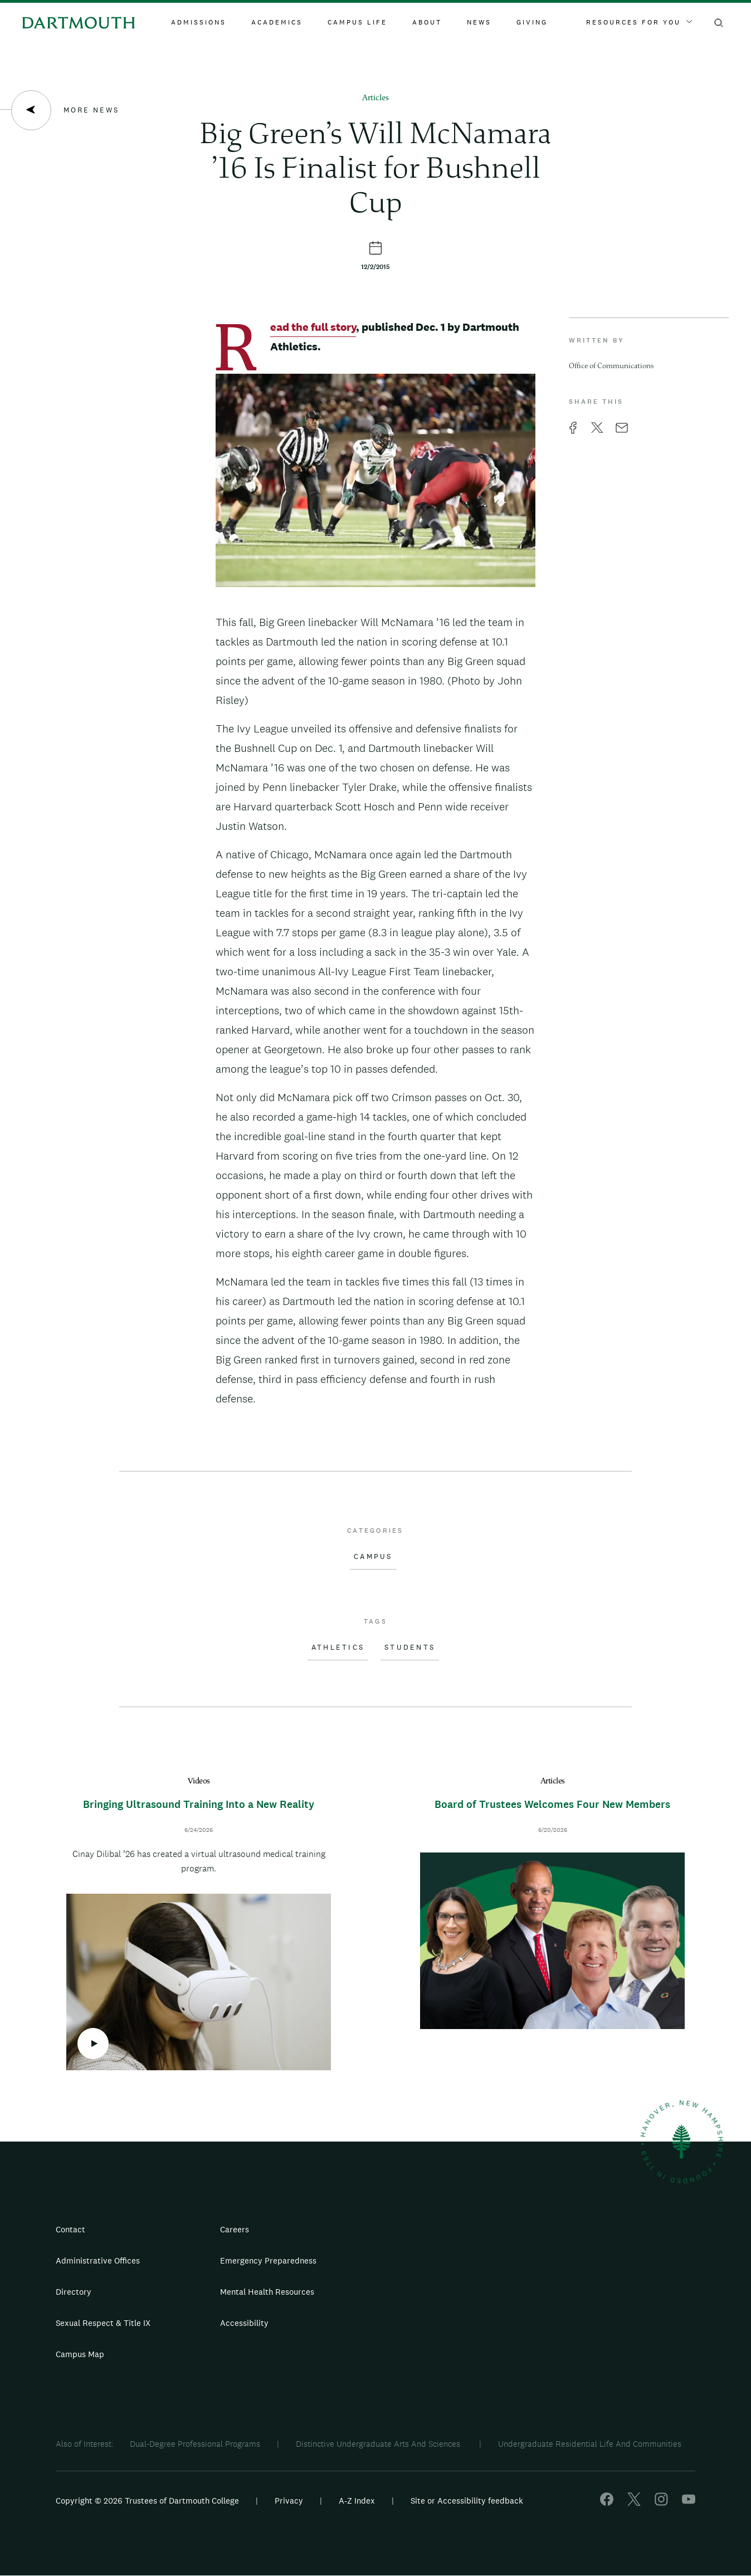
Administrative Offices (98, 2260)
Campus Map (80, 2354)
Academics (277, 22)
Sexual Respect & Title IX (103, 2323)
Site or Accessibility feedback (467, 2500)
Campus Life (357, 22)
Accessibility (244, 2323)
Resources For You (639, 22)
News (479, 22)
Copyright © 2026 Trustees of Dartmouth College (147, 2500)
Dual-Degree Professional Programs (195, 2443)
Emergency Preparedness (268, 2260)
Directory (73, 2291)
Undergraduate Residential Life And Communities (589, 2443)
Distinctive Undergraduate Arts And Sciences (379, 2443)
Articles (375, 98)
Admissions (198, 22)
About (427, 22)
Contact (70, 2229)
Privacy (289, 2500)
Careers (234, 2229)
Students (409, 1647)
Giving (532, 22)
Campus (373, 1556)
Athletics (337, 1647)
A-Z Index (357, 2500)
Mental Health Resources (267, 2291)
